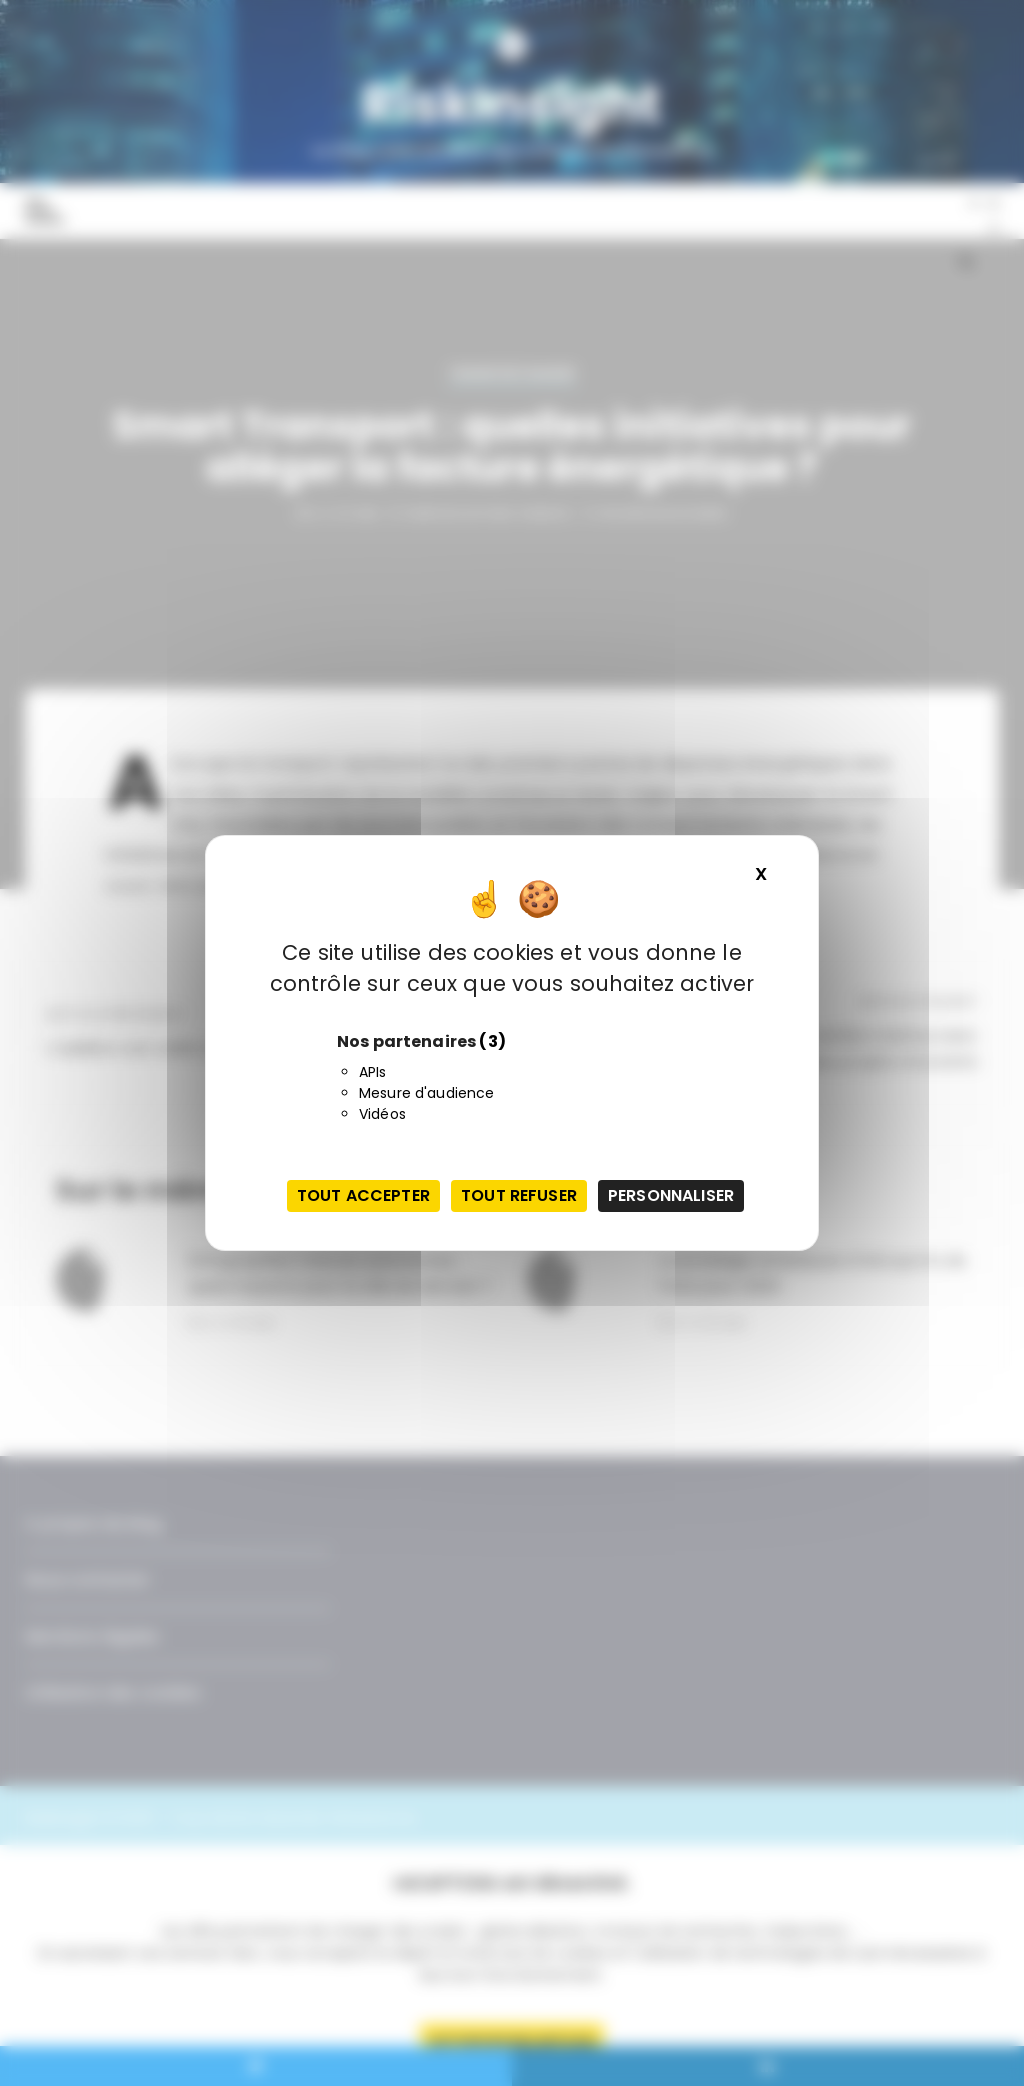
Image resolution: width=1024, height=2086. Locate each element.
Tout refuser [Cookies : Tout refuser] (519, 1195)
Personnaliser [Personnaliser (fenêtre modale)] (671, 1195)
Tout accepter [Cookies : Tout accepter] (363, 1195)
